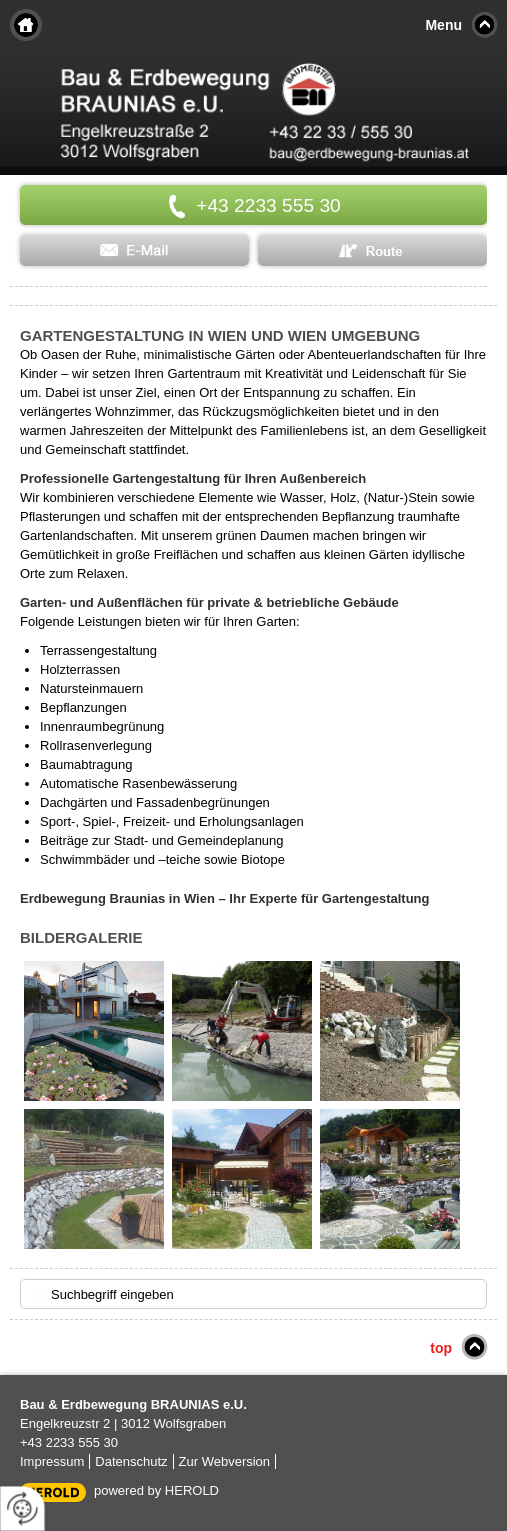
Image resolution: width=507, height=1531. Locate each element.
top (441, 1348)
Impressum (52, 1461)
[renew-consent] (22, 1508)
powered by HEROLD (156, 1490)
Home (26, 25)
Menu (443, 25)
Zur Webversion (225, 1461)
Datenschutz (131, 1461)
